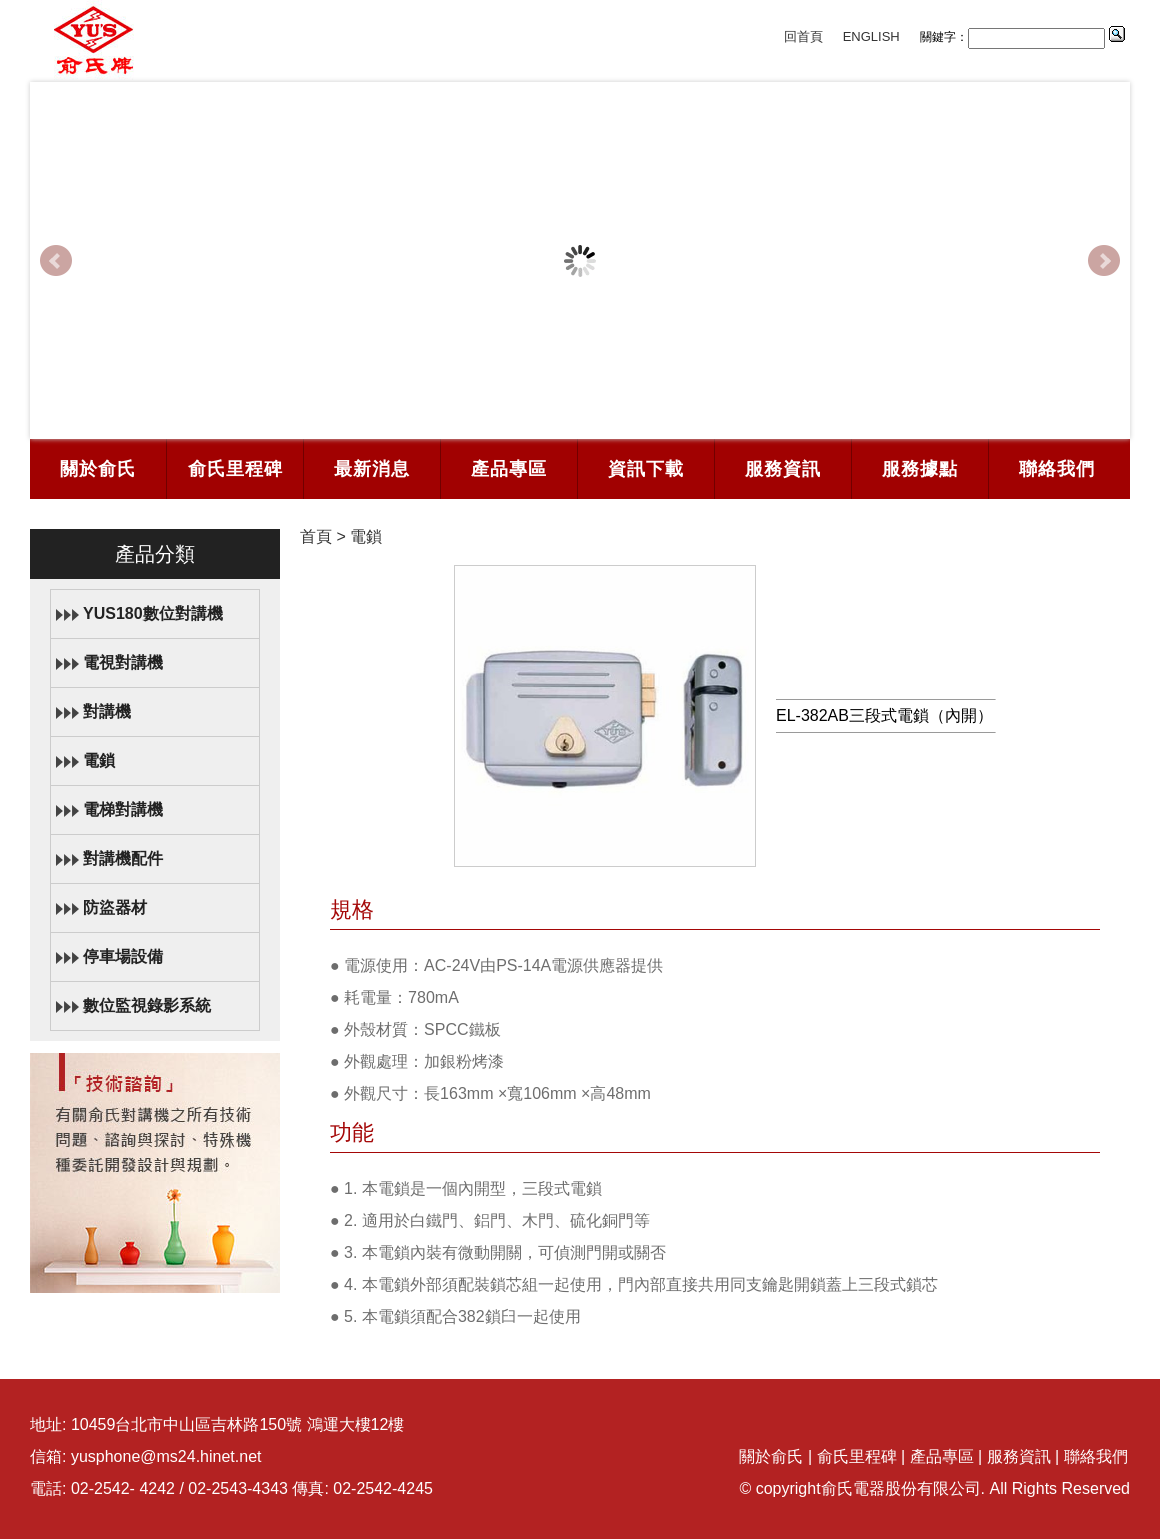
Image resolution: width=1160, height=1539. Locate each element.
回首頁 (803, 36)
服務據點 (920, 469)
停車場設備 (123, 956)
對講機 (107, 711)
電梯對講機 (123, 809)
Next (1104, 261)
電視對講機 (123, 662)
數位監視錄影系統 (147, 1005)
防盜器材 (115, 907)
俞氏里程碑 (235, 469)
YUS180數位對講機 (153, 613)
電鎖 (99, 760)
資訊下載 (646, 469)
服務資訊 (783, 469)
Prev (56, 261)
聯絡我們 (1057, 469)
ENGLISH (871, 36)
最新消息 (372, 469)
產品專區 (509, 469)
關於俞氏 (98, 469)
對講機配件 (123, 858)
